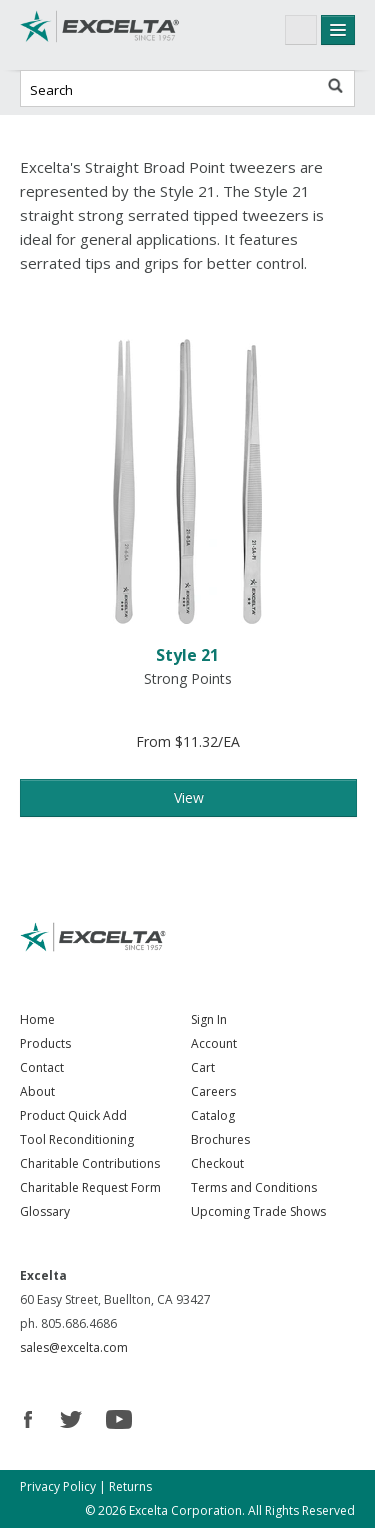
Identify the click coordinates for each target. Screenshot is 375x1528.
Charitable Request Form (90, 1187)
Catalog (213, 1115)
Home (37, 1019)
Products (45, 1043)
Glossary (45, 1211)
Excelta (100, 35)
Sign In (209, 1019)
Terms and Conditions (254, 1187)
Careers (213, 1091)
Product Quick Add (73, 1115)
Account (214, 1043)
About (37, 1091)
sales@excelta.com (74, 1347)
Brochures (220, 1139)
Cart (203, 1067)
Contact (42, 1067)
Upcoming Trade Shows (258, 1211)
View (189, 797)
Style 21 (187, 655)
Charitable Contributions (90, 1163)
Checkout (217, 1163)
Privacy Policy (58, 1486)
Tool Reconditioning (77, 1139)
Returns (130, 1486)
